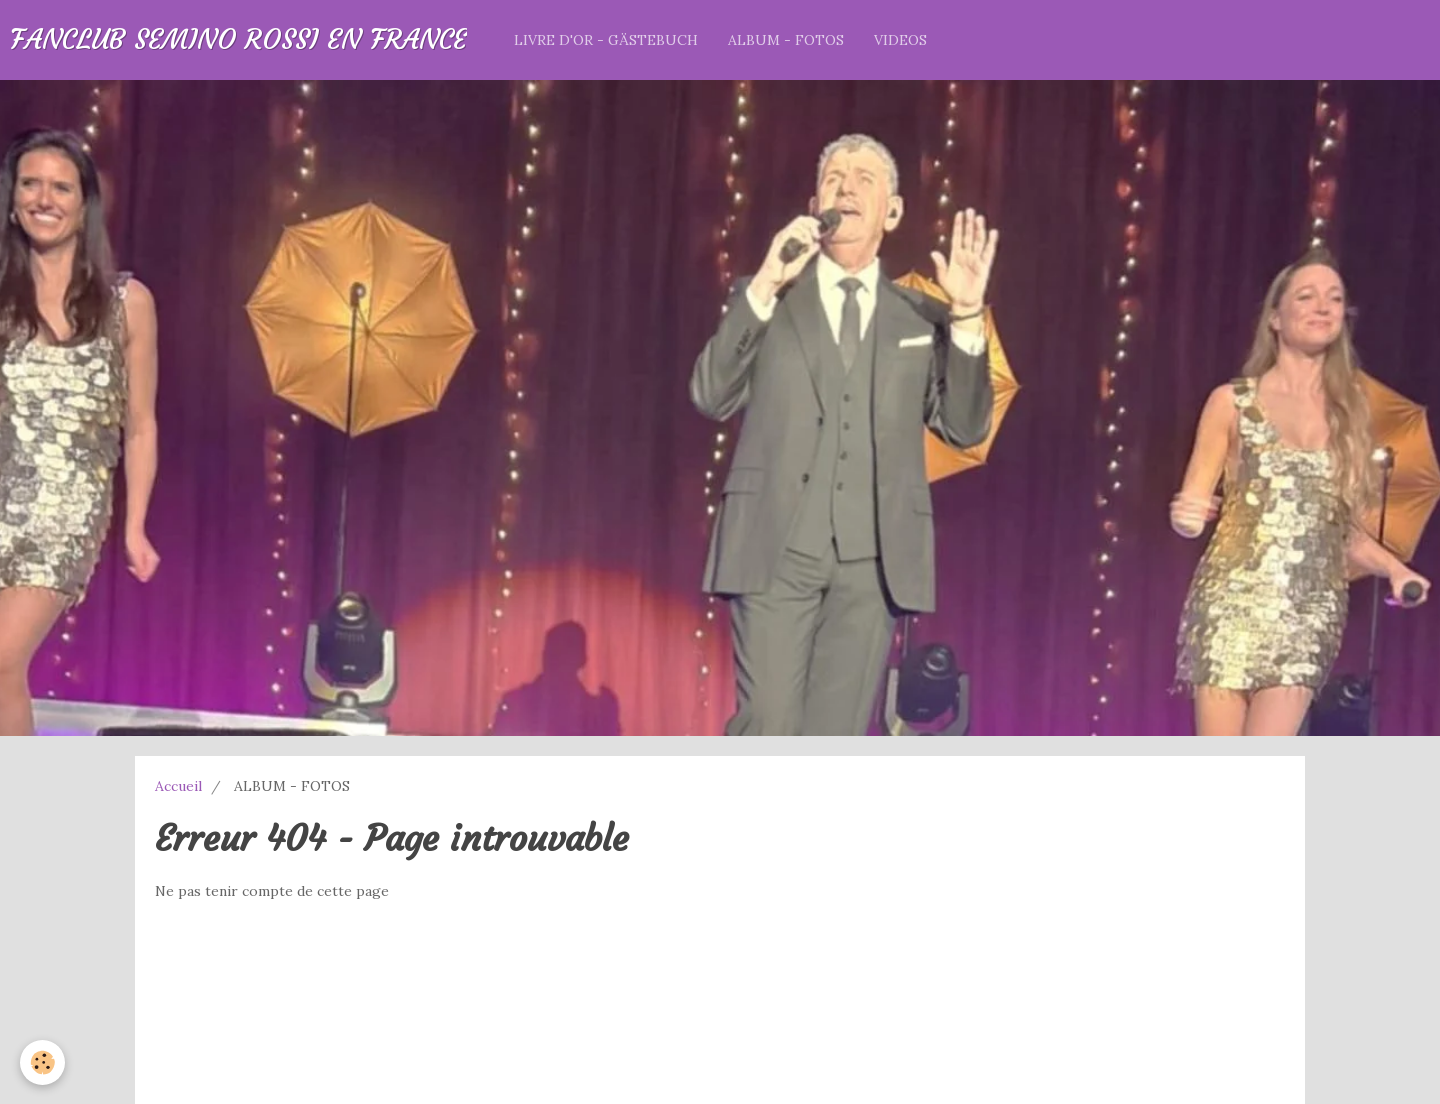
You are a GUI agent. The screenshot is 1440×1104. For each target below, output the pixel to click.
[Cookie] (42, 1062)
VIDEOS (900, 40)
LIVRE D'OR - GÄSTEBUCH (606, 40)
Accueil (178, 786)
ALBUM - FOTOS (786, 40)
